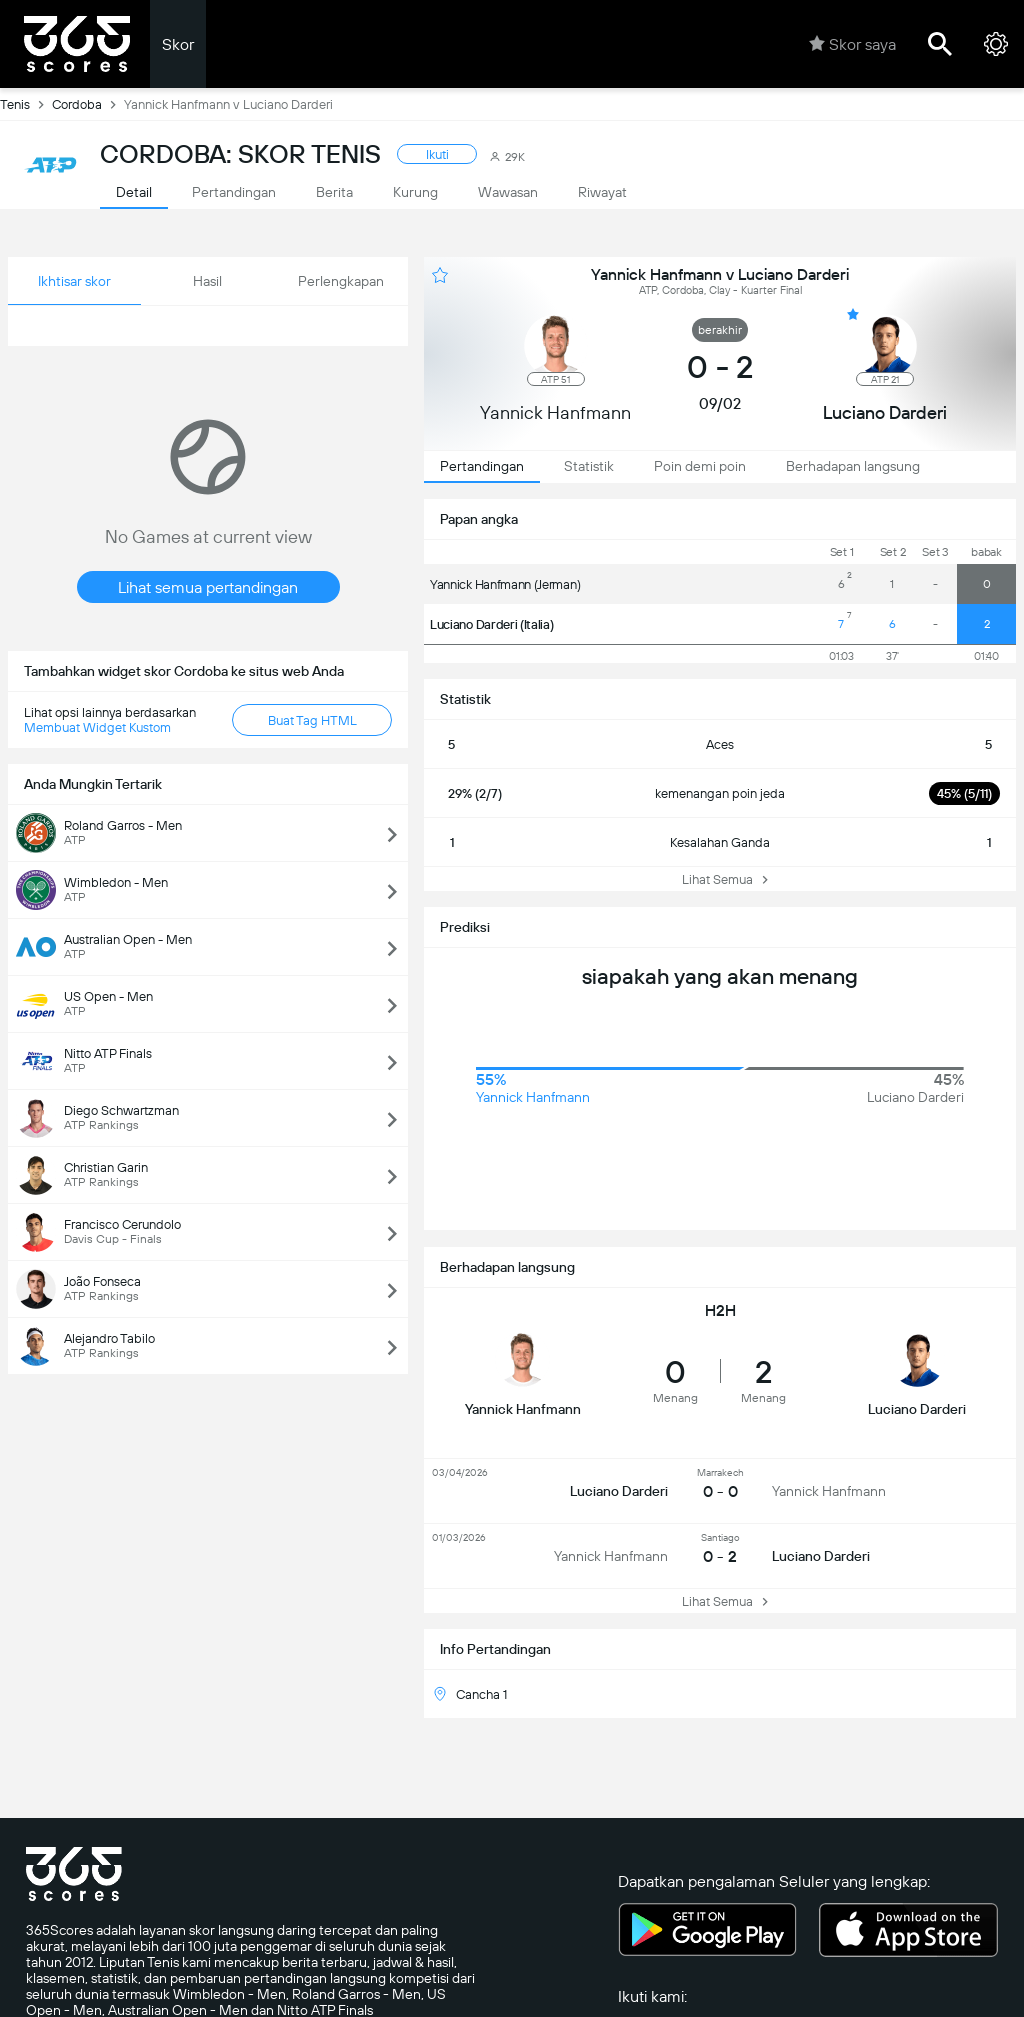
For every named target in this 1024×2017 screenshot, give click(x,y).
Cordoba (88, 104)
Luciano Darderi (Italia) (492, 624)
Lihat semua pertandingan (208, 587)
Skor (178, 44)
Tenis (26, 104)
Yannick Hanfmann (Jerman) (505, 584)
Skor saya (852, 44)
